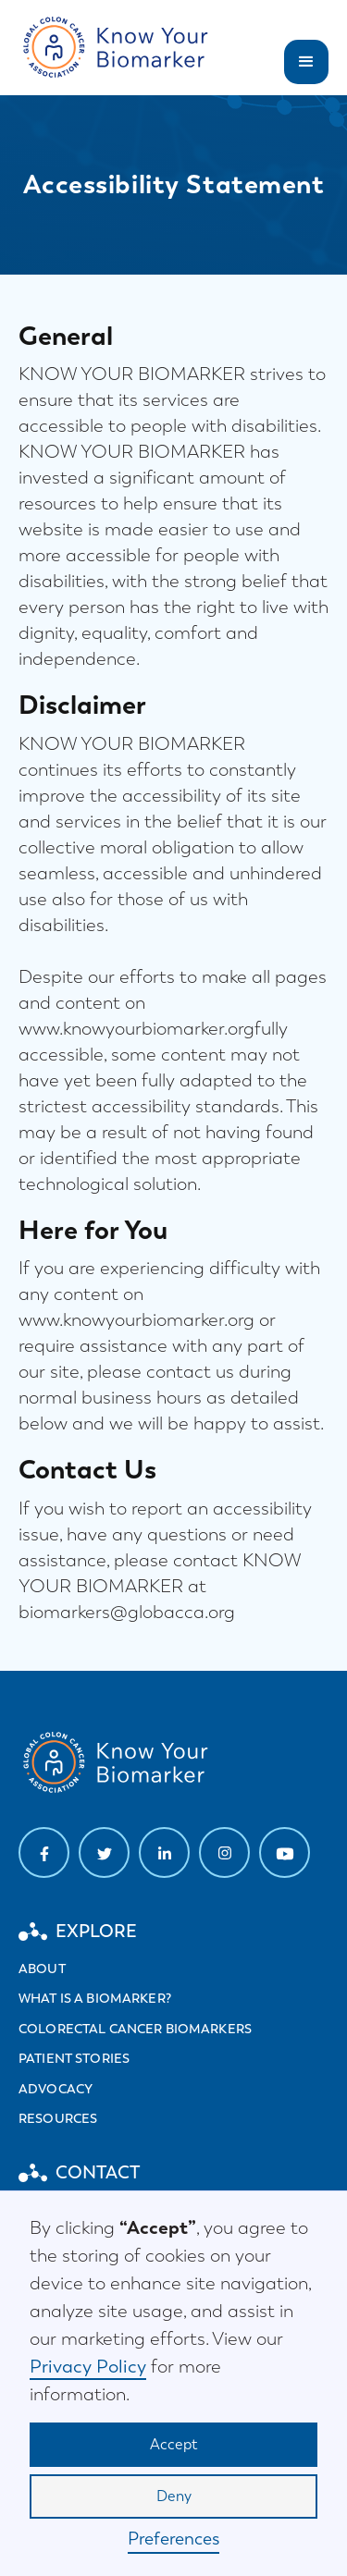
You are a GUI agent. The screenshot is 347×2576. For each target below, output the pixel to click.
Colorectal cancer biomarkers (135, 2028)
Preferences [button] (173, 2538)
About (42, 1968)
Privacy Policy (88, 2366)
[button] (306, 62)
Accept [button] (173, 2444)
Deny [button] (174, 2496)
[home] (118, 47)
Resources (58, 2118)
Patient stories (74, 2058)
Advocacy (56, 2088)
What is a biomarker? (95, 1998)
